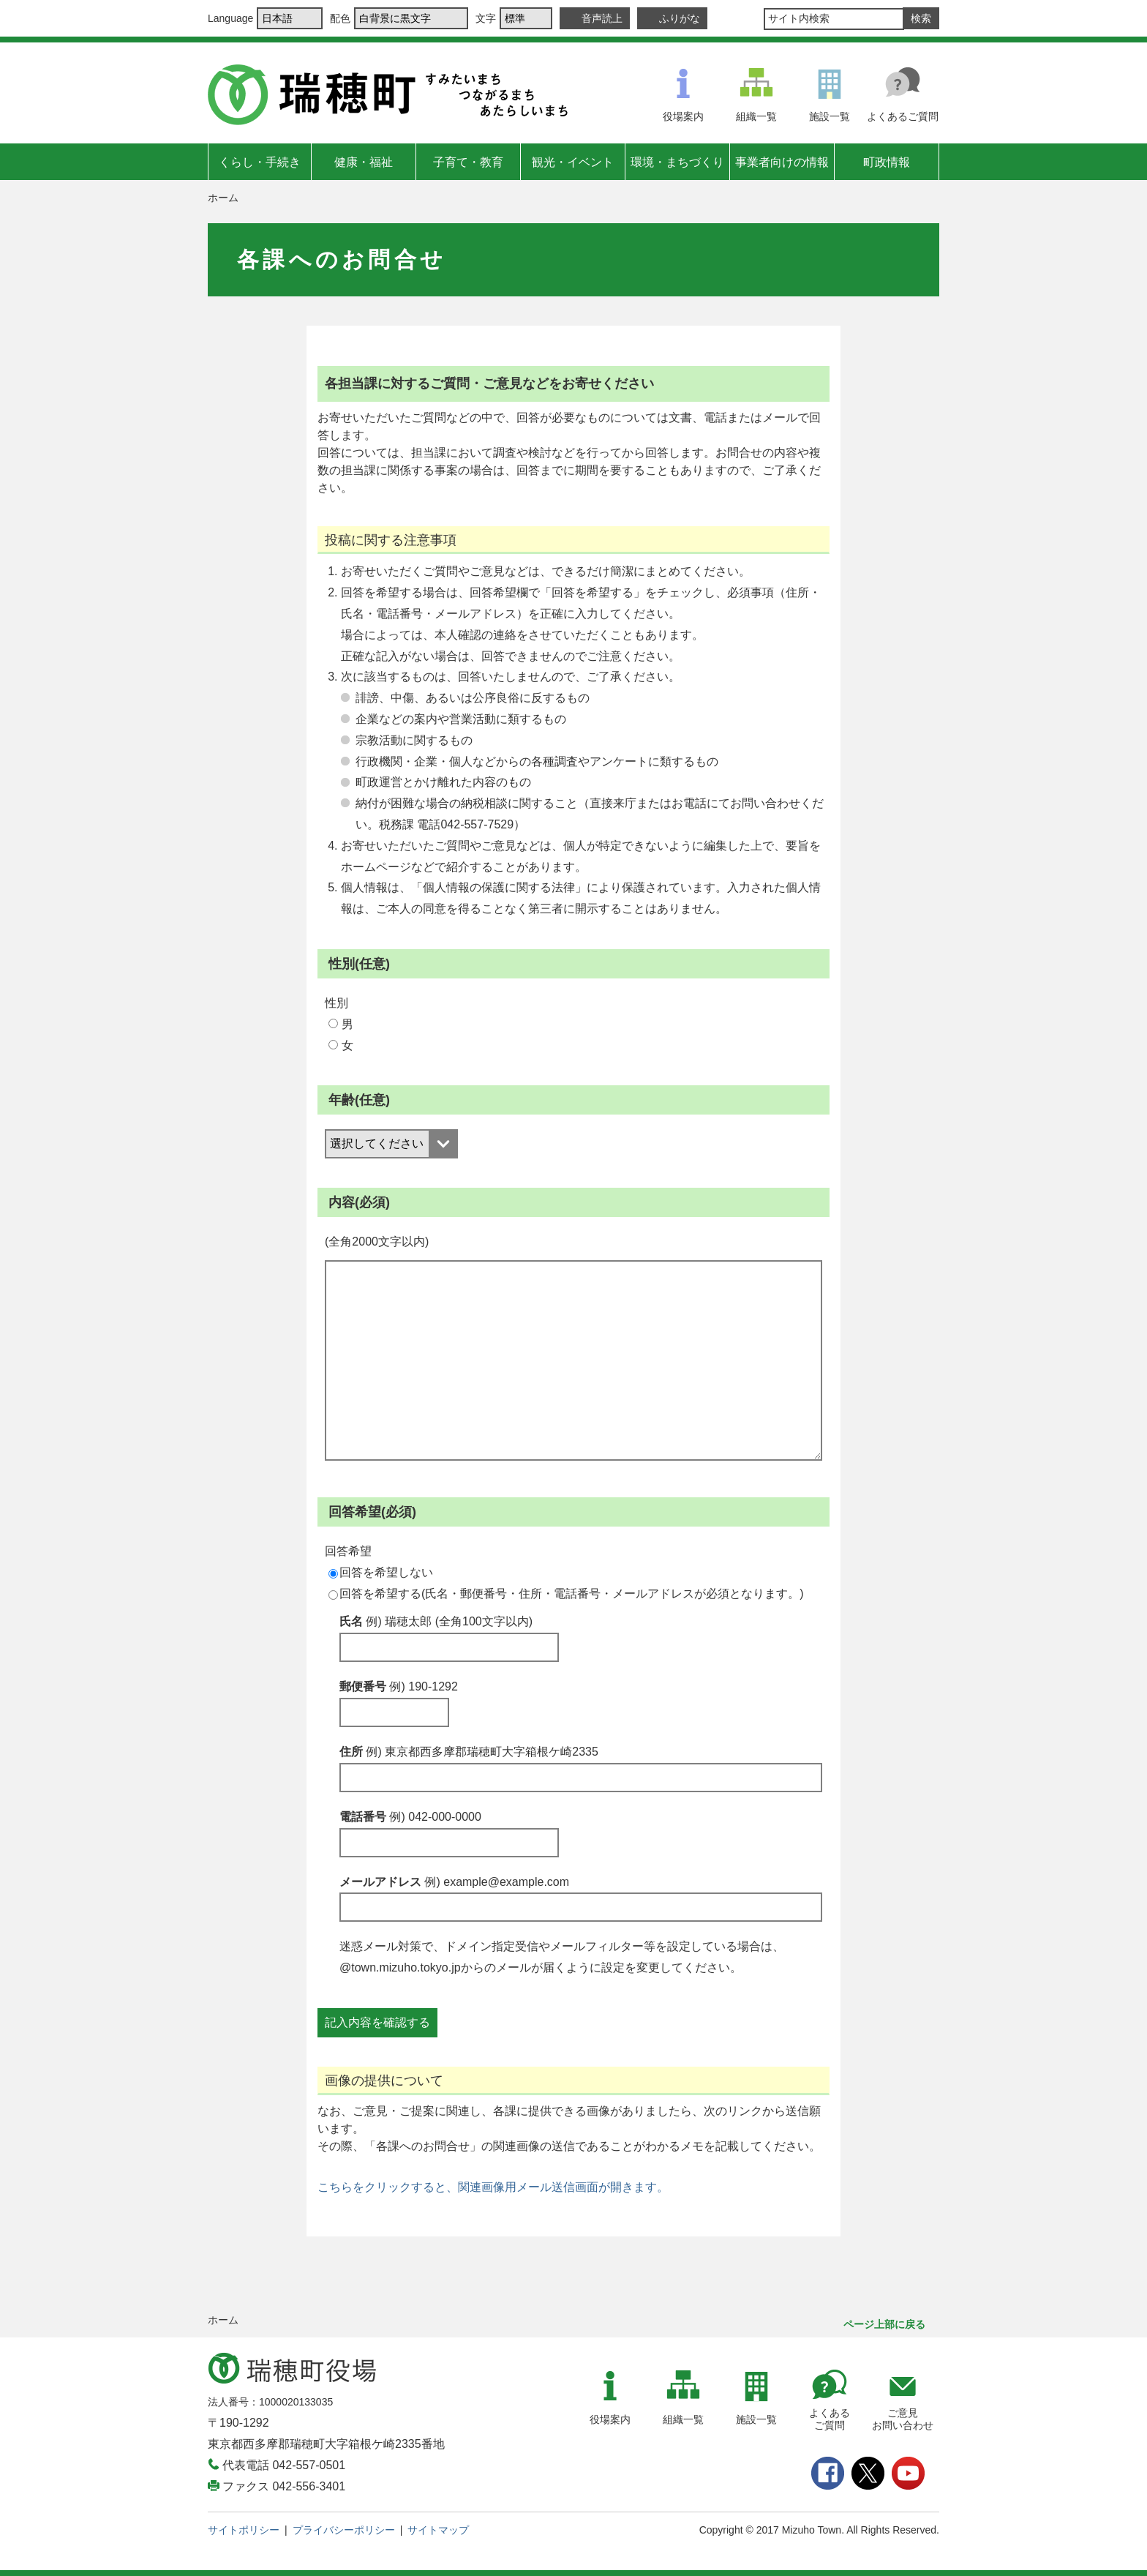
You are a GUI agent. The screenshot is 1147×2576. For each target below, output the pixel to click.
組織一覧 (756, 116)
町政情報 (886, 162)
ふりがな (679, 18)
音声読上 (602, 18)
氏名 (436, 1621)
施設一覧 (829, 116)
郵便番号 (398, 1686)
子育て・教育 (468, 162)
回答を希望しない (380, 1572)
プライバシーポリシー (344, 2530)
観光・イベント (573, 162)
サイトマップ (438, 2530)
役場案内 (683, 116)
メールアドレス (454, 1882)
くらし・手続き (260, 162)
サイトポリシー (243, 2530)
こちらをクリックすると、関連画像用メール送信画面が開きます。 (493, 2187)
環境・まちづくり (677, 162)
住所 (468, 1751)
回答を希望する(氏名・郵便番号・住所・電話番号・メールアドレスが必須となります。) (566, 1593)
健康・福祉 (363, 162)
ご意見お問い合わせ (902, 2419)
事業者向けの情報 (782, 162)
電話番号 (410, 1817)
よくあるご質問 (903, 116)
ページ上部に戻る (884, 2324)
